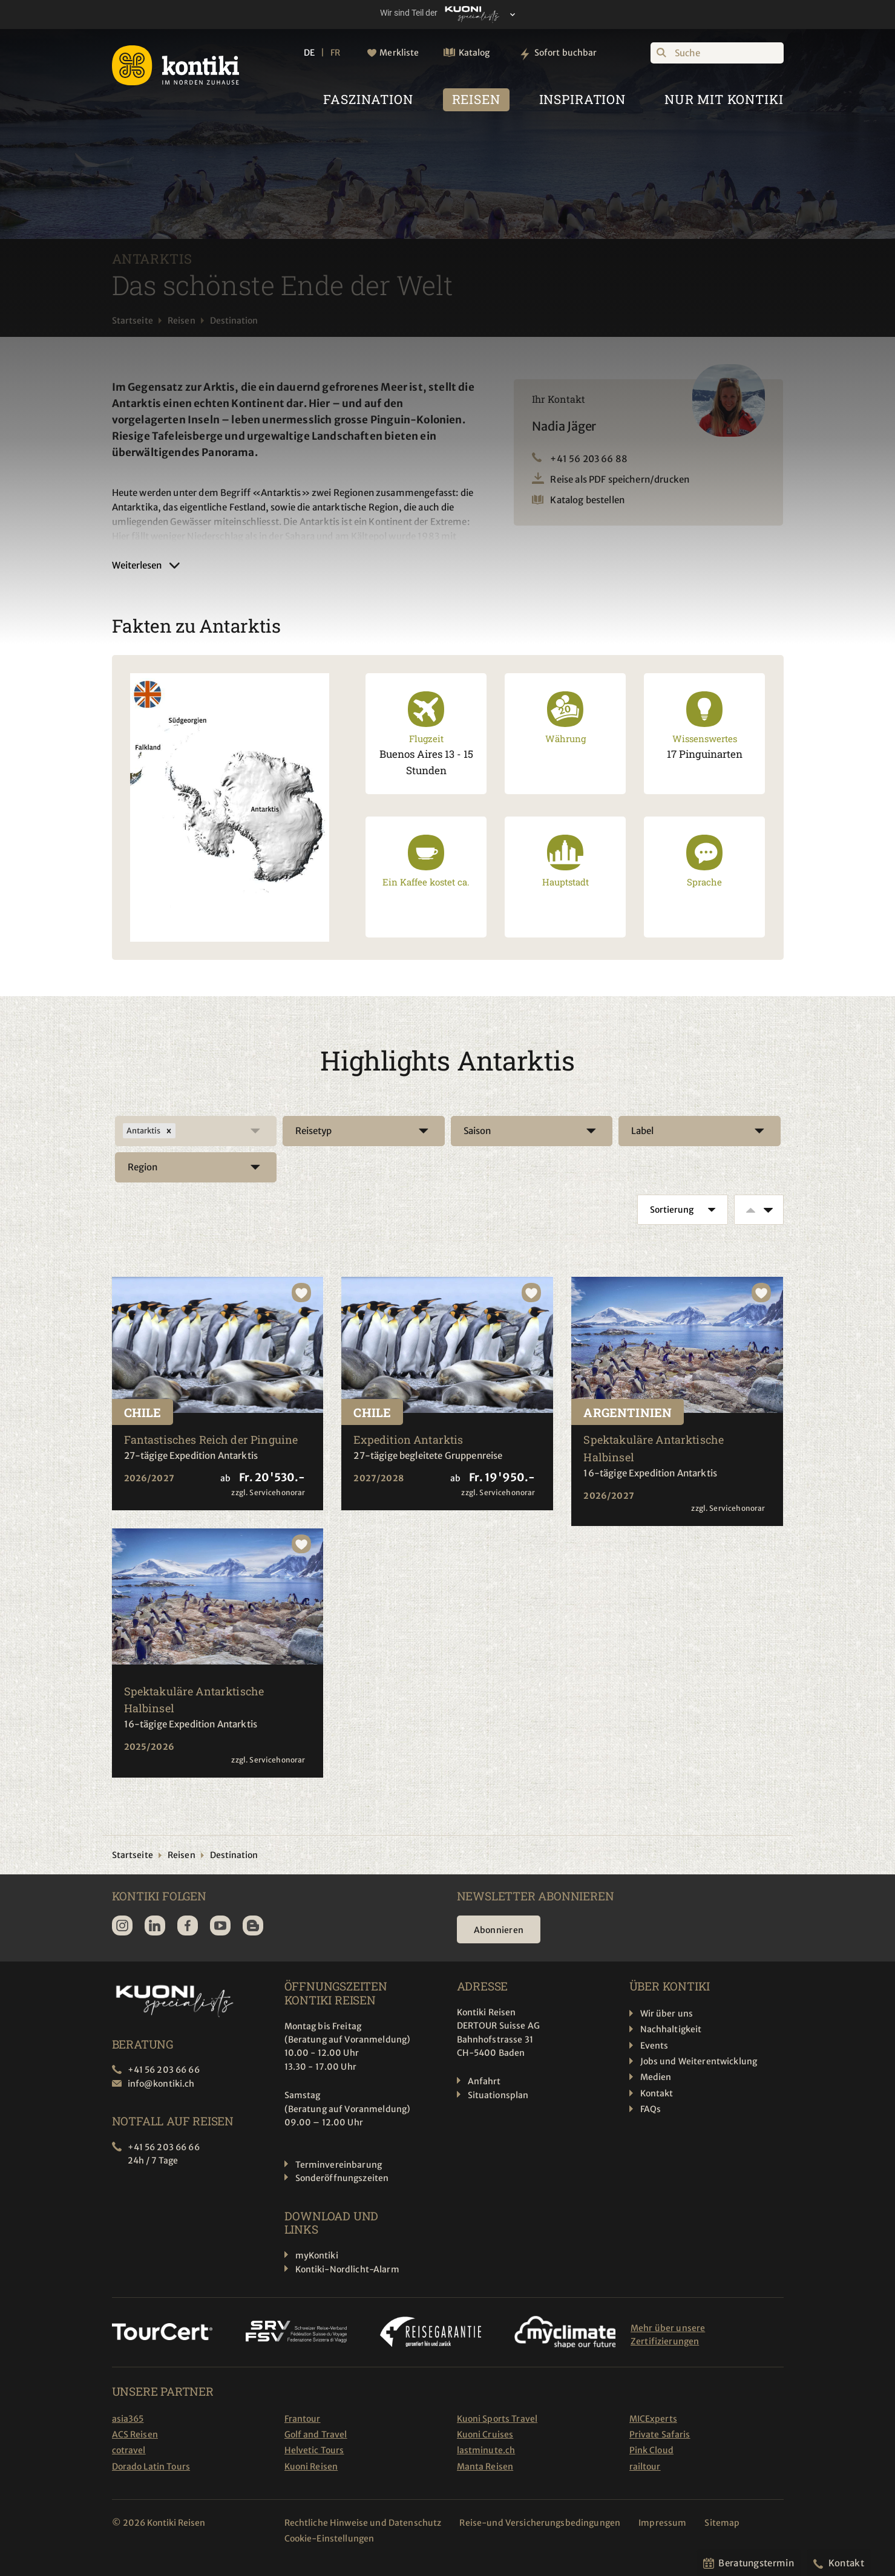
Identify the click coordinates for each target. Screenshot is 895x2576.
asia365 (128, 2418)
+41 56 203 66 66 (164, 2069)
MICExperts (653, 2418)
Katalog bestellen (587, 500)
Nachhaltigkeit (671, 2029)
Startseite (132, 320)
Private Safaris (659, 2434)
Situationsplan (498, 2095)
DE (309, 52)
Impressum (662, 2522)
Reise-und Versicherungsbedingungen (539, 2522)
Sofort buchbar (565, 52)
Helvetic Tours (314, 2450)
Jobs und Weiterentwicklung (699, 2061)
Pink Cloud (651, 2450)
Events (654, 2045)
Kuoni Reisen (311, 2466)
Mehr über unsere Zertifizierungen (668, 2335)
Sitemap (721, 2522)
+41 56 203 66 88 (588, 459)
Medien (656, 2077)
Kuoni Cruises (485, 2434)
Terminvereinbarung (338, 2164)
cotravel (129, 2450)
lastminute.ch (486, 2450)
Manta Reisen (485, 2466)
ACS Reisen (135, 2434)
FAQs (650, 2109)
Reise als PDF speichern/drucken (619, 479)
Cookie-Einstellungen (329, 2538)
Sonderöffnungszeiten (342, 2178)
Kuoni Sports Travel (497, 2418)
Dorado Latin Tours (151, 2466)
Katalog (474, 52)
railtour (645, 2466)
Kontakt (657, 2093)
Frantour (302, 2418)
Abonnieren (499, 1930)
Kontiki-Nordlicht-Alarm (347, 2269)
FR (335, 52)
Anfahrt (484, 2081)
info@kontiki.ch (161, 2083)
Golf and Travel (315, 2434)
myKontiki (316, 2255)
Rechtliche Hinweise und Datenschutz (363, 2522)
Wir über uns (666, 2013)
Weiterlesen (137, 565)
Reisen (181, 320)
